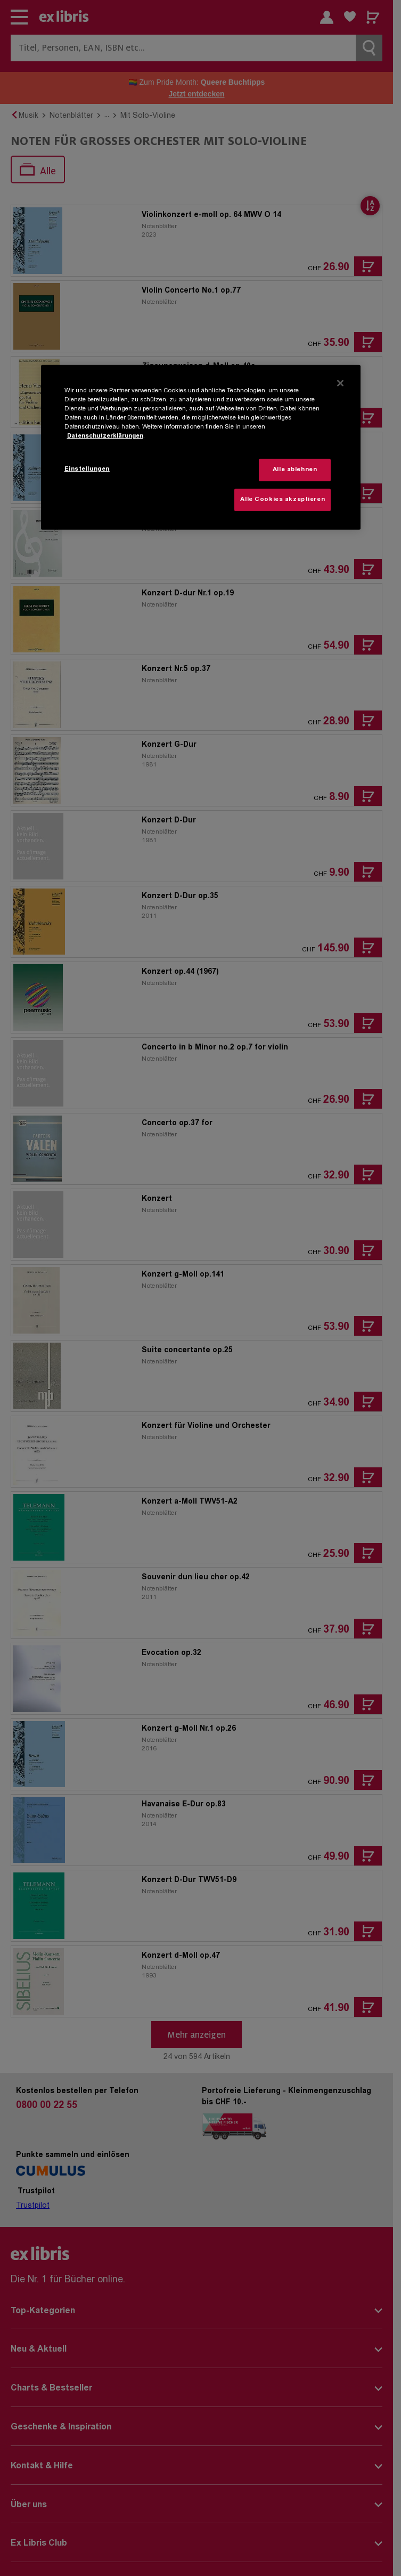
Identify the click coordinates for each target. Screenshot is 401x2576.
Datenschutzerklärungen (105, 436)
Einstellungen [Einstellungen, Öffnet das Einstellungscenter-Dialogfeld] (87, 469)
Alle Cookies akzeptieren (282, 500)
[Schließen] (340, 383)
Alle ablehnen (295, 470)
